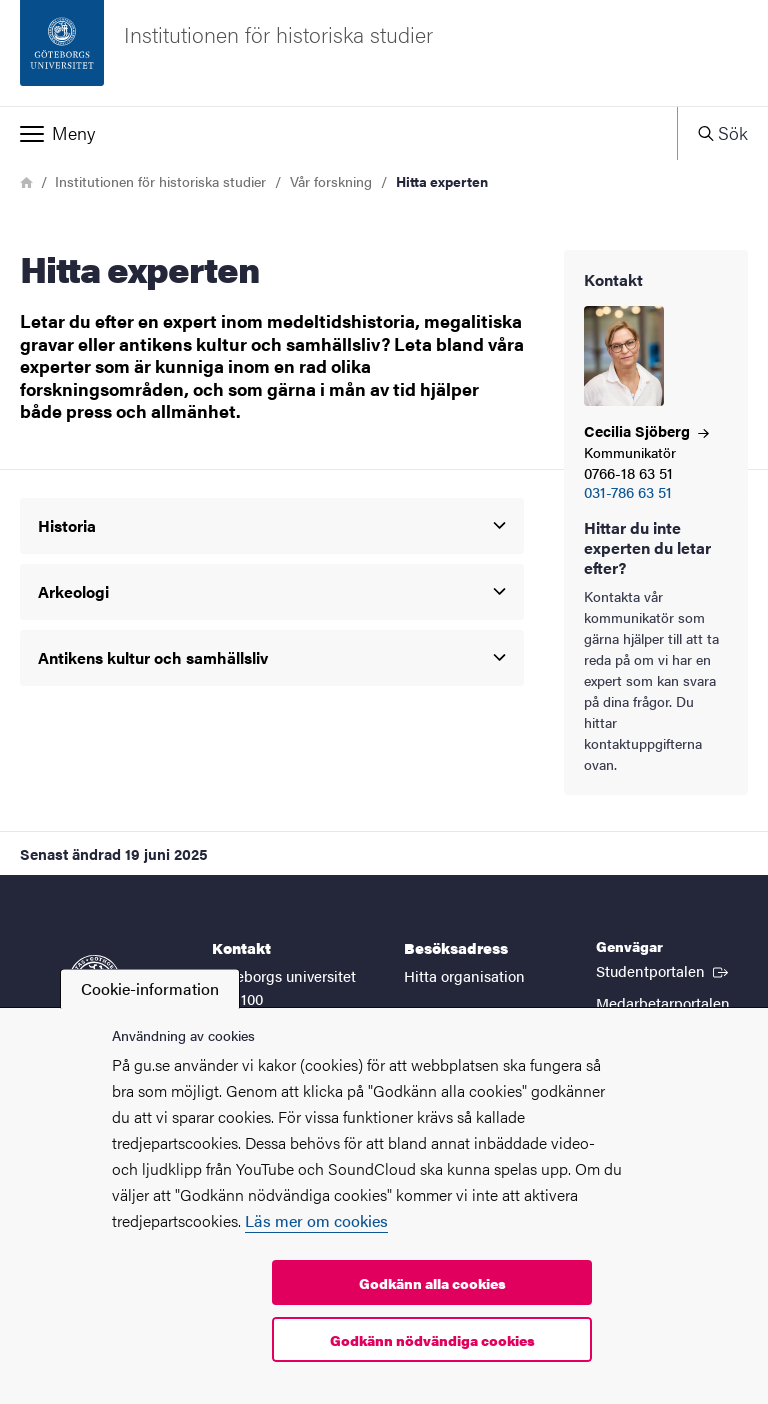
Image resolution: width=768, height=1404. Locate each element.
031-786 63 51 (628, 492)
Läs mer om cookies (316, 1220)
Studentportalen (664, 970)
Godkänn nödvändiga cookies (432, 1340)
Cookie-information (150, 988)
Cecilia (646, 430)
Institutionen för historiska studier (160, 181)
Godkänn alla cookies (432, 1283)
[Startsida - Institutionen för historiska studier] (384, 53)
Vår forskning (331, 181)
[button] (338, 133)
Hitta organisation (464, 975)
